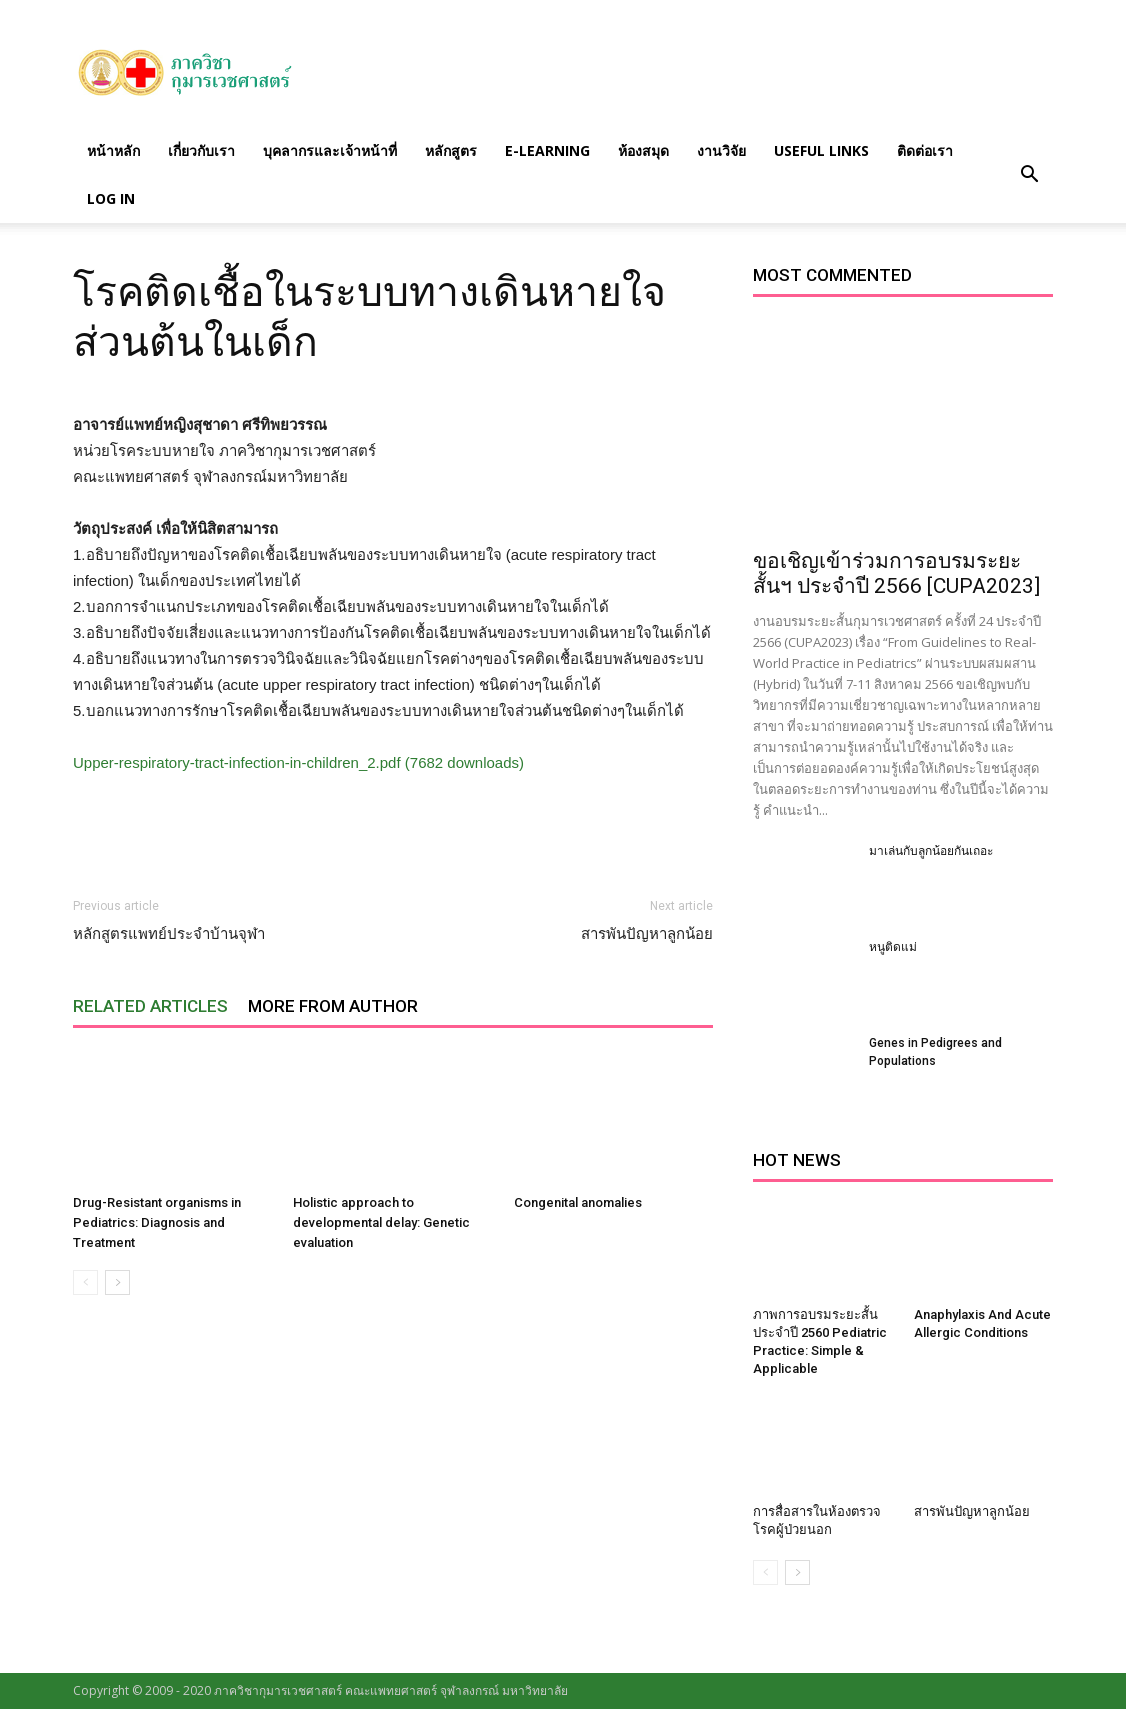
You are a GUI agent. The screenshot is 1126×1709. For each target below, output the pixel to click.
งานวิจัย (721, 150)
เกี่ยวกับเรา (201, 150)
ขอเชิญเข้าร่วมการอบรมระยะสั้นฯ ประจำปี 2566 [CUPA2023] (896, 573)
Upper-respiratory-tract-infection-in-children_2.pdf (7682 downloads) (298, 762)
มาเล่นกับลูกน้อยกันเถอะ (931, 851)
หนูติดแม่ (893, 947)
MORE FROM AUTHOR (333, 1006)
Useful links (821, 150)
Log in (111, 198)
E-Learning (547, 150)
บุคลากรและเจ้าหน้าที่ (330, 150)
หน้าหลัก (113, 150)
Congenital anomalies (578, 1202)
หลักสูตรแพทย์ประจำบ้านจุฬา (169, 934)
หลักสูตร (451, 150)
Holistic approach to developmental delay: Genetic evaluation (381, 1222)
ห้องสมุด (643, 150)
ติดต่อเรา (925, 150)
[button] (1029, 175)
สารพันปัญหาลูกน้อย (647, 934)
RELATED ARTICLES (150, 1006)
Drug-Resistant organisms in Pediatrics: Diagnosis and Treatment (157, 1222)
